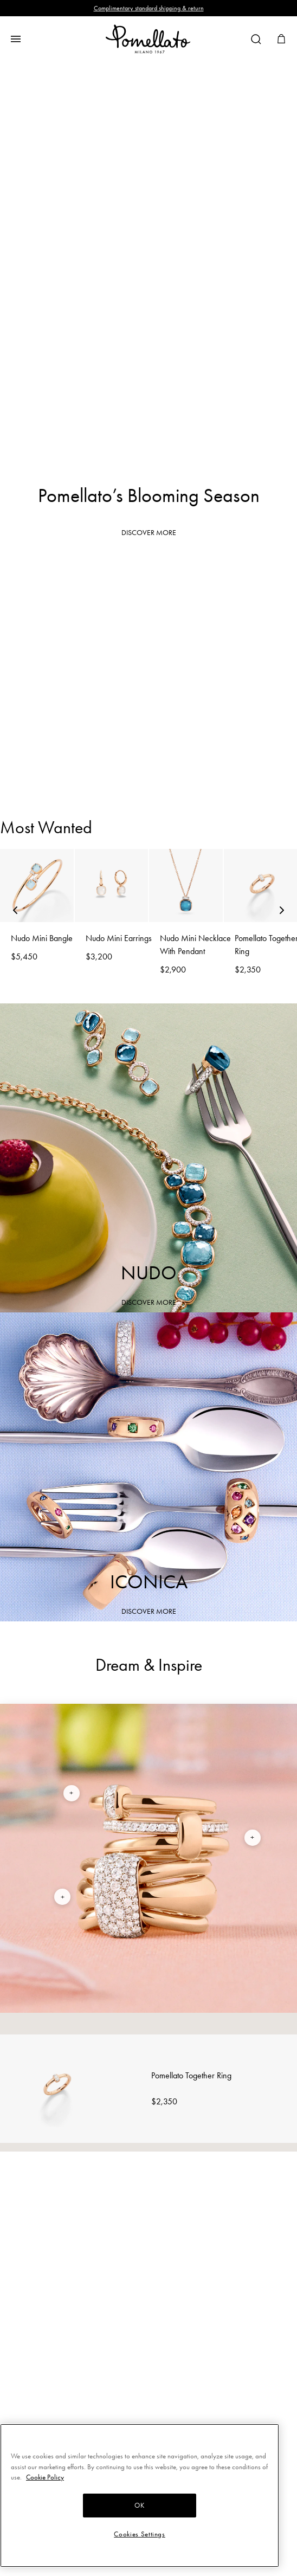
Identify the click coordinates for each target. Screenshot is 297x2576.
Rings (149, 599)
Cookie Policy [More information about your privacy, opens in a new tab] (45, 2477)
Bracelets (148, 656)
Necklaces (149, 770)
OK (139, 2505)
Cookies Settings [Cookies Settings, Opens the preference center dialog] (139, 2534)
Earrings (149, 713)
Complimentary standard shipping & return (149, 8)
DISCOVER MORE (148, 532)
